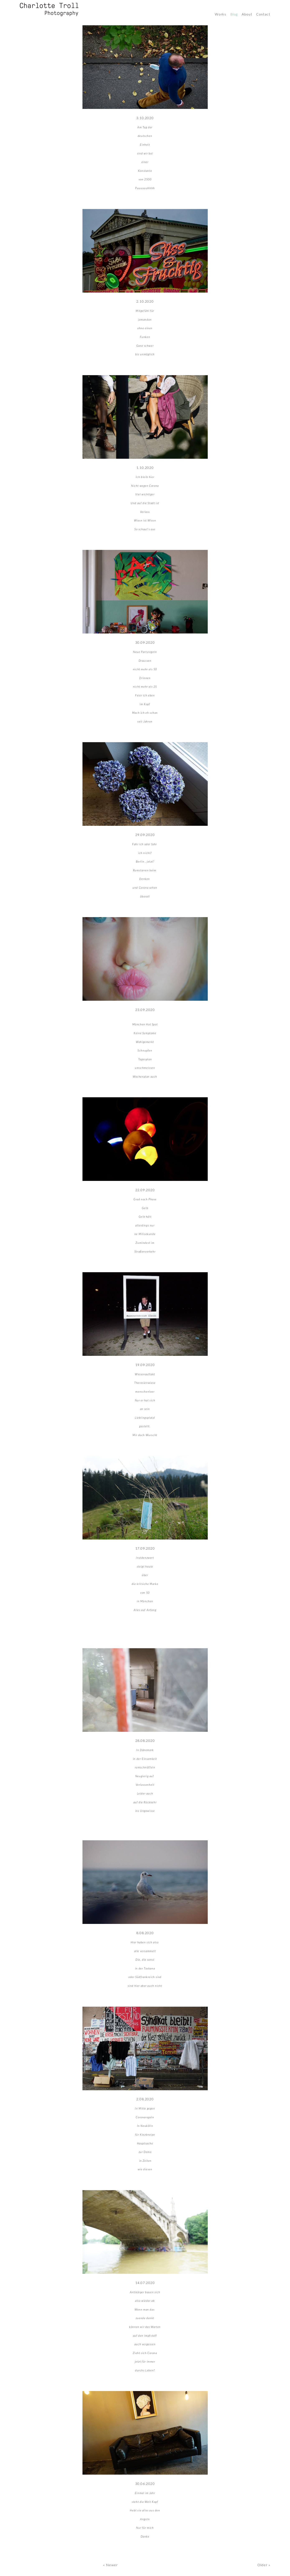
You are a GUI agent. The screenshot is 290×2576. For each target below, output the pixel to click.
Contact (263, 14)
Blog (234, 14)
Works (220, 14)
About (247, 14)
